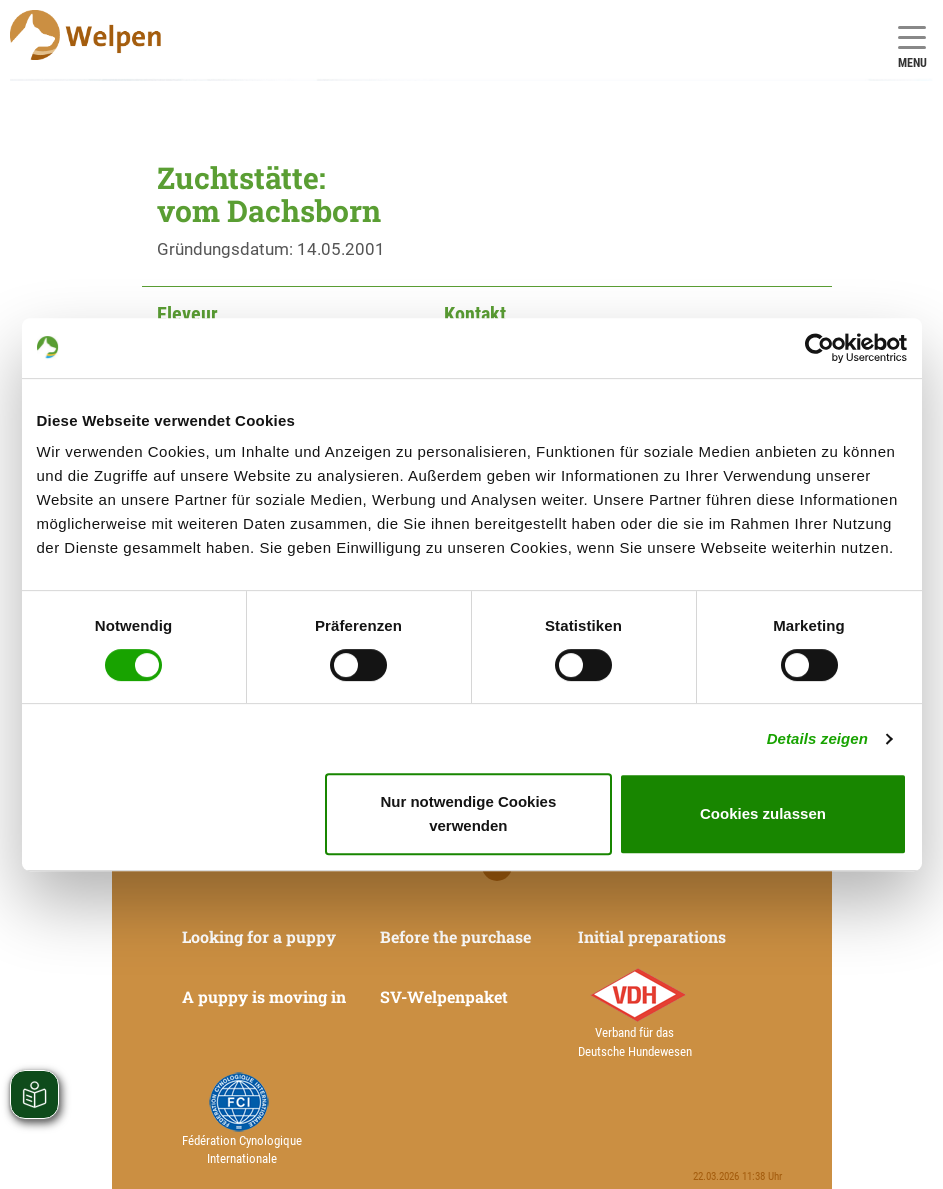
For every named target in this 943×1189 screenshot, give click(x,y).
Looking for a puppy (259, 936)
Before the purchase (455, 936)
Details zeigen (817, 738)
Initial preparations (652, 936)
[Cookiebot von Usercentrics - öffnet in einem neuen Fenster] (819, 348)
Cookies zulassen (763, 813)
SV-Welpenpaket (444, 996)
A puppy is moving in (264, 996)
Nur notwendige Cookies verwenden (468, 813)
